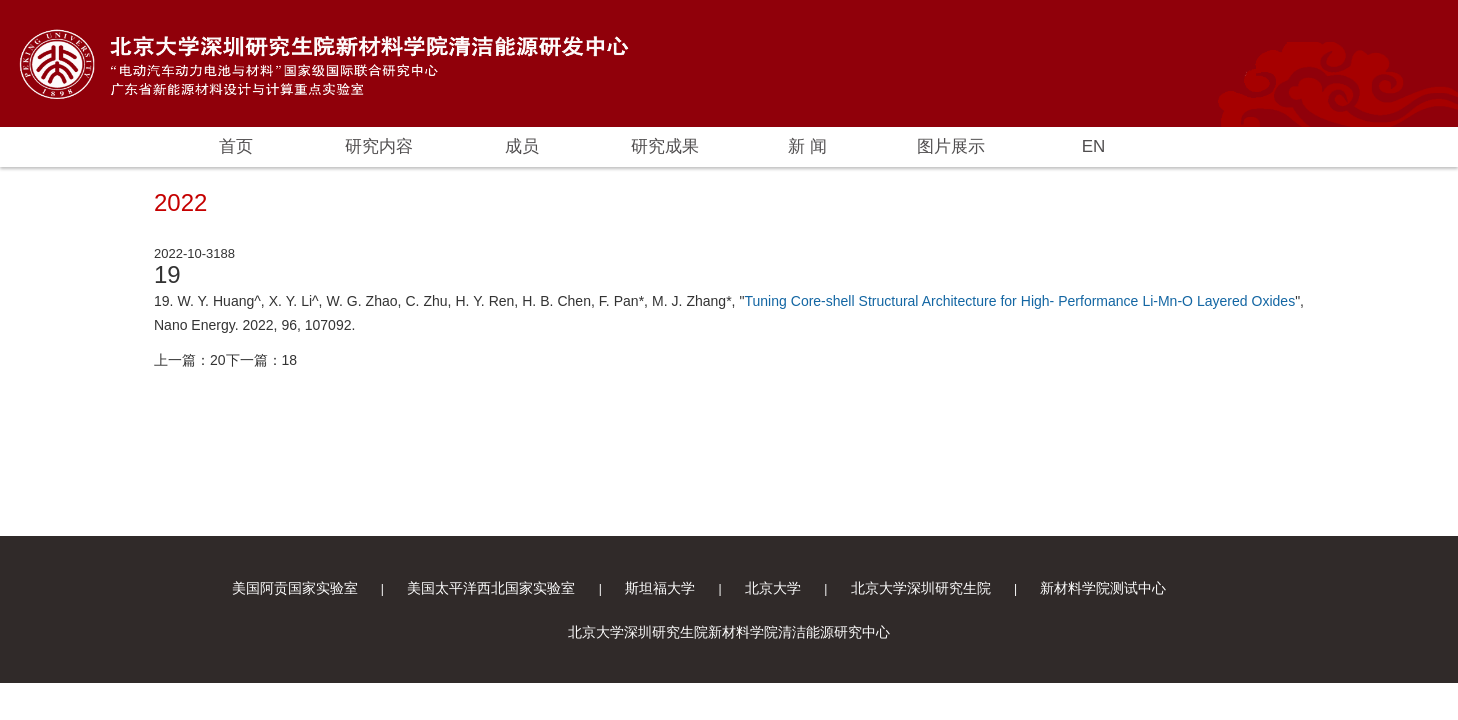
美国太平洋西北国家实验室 (491, 588)
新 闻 (807, 146)
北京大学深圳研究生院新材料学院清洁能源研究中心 (729, 632)
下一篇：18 (262, 360)
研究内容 (379, 146)
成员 (522, 146)
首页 (236, 146)
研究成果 (665, 146)
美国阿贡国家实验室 (295, 588)
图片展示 (951, 146)
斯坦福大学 (660, 588)
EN (1094, 146)
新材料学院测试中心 (1103, 588)
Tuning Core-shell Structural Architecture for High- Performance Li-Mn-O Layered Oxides (1019, 301)
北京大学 (773, 588)
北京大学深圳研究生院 (921, 588)
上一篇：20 (190, 360)
